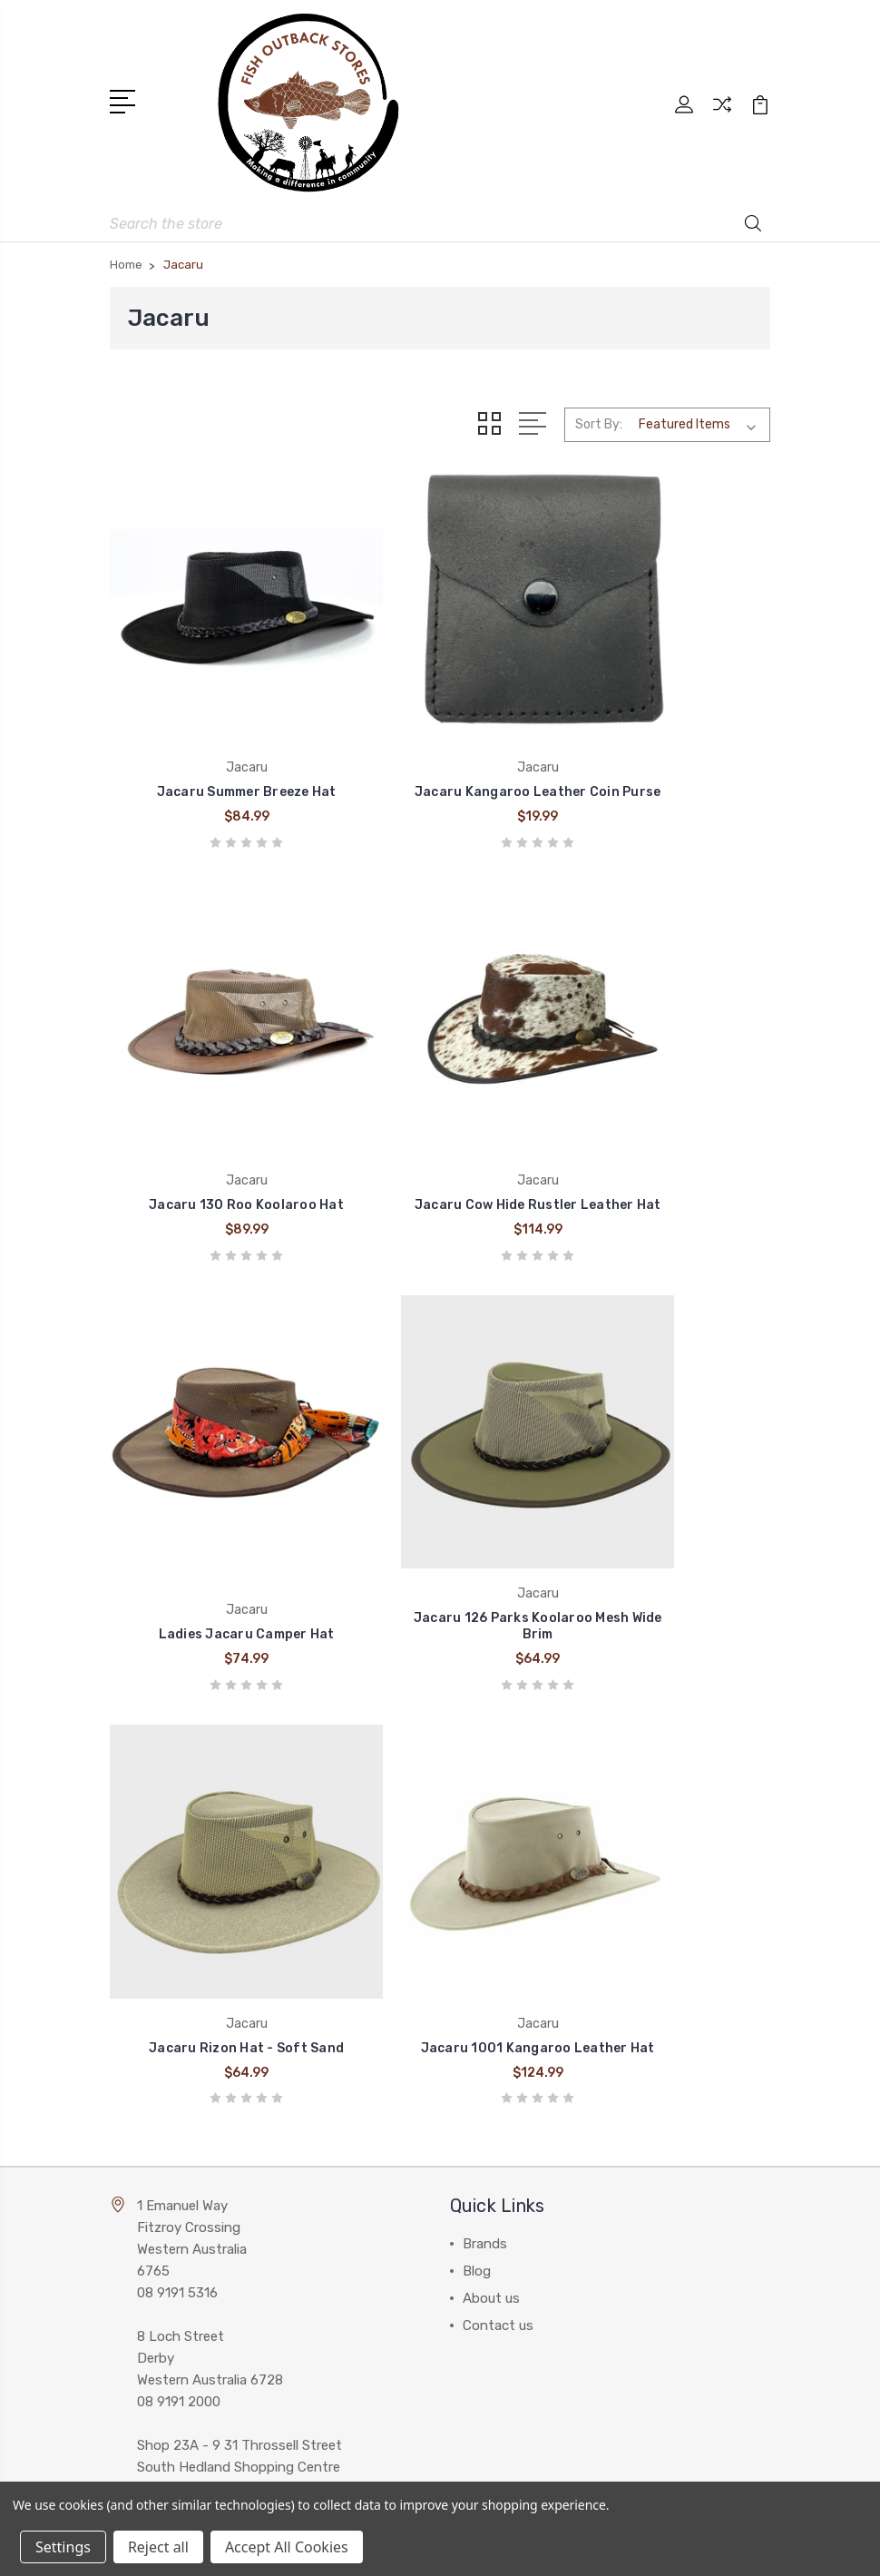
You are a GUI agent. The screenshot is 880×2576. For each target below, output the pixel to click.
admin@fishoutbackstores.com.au (242, 1979)
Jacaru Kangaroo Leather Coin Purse (440, 726)
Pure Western (164, 2166)
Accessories (500, 2194)
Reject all (158, 2547)
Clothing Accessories (529, 2112)
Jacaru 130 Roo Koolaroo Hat (666, 726)
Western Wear (505, 2085)
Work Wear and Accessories (547, 2139)
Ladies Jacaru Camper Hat (440, 1098)
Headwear (494, 2166)
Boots (482, 2058)
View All (147, 2221)
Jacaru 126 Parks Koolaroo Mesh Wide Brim (666, 1090)
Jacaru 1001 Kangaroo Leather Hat (440, 1454)
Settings (63, 2547)
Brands (485, 1658)
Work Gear (493, 2221)
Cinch (140, 2058)
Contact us (498, 1740)
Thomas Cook (166, 2194)
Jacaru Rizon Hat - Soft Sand (213, 1454)
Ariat (137, 2139)
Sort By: (598, 415)
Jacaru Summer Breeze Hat (214, 734)
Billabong (151, 2085)
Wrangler (149, 2112)
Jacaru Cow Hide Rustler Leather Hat (214, 1090)
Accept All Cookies (286, 2547)
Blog (477, 1685)
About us (491, 1713)
